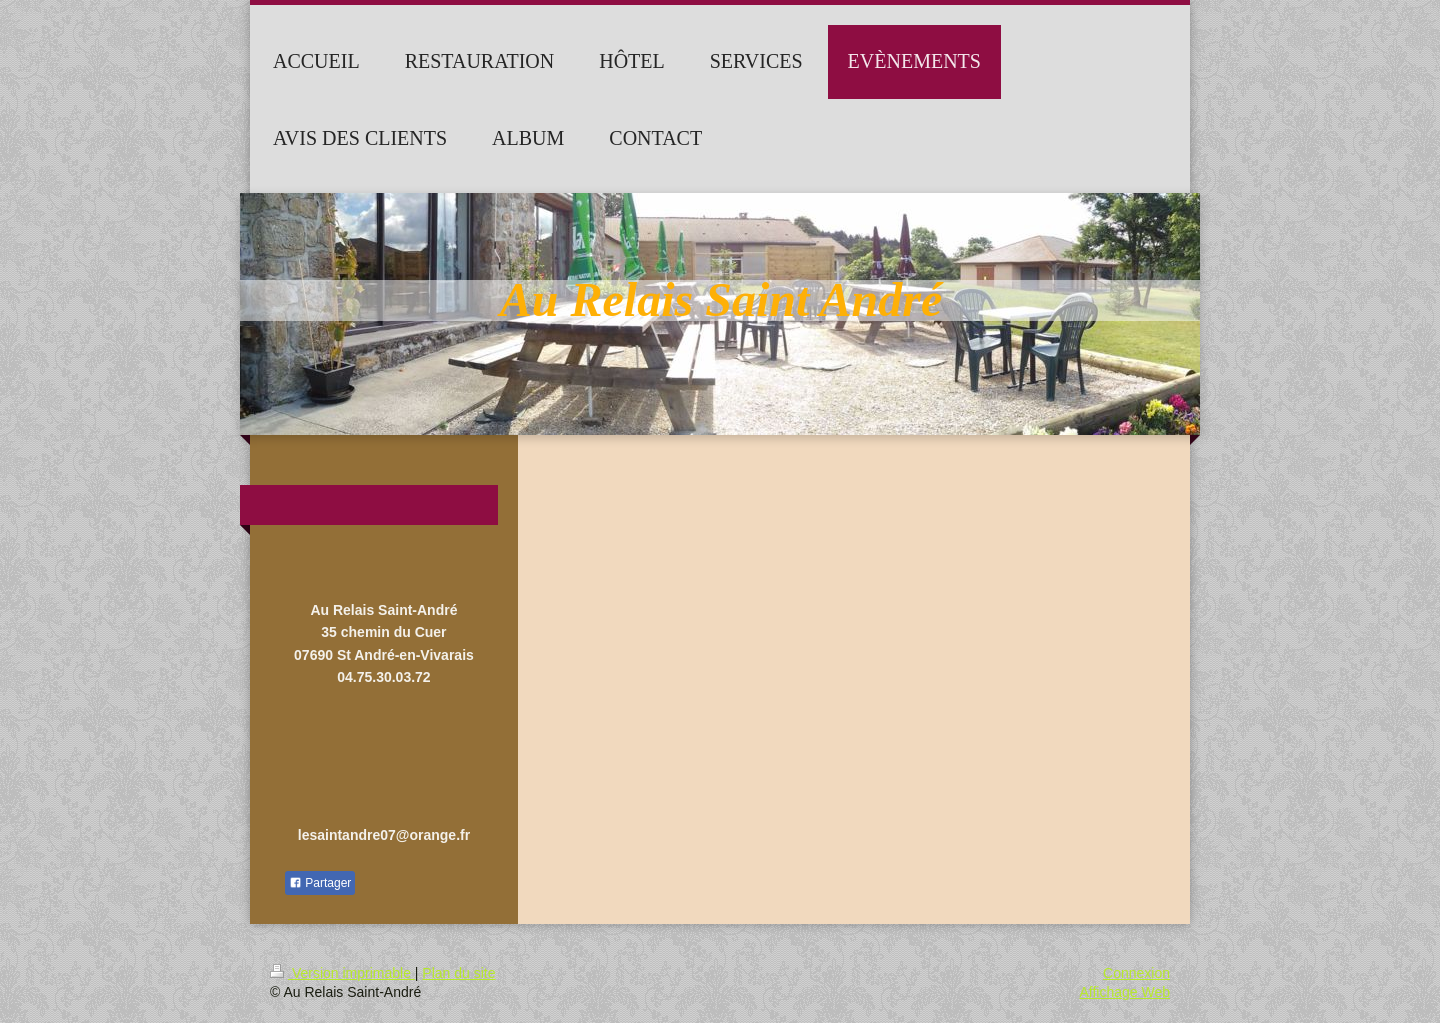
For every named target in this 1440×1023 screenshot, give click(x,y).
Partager (320, 883)
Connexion (1136, 973)
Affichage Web (1124, 992)
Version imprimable (342, 973)
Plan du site (458, 973)
